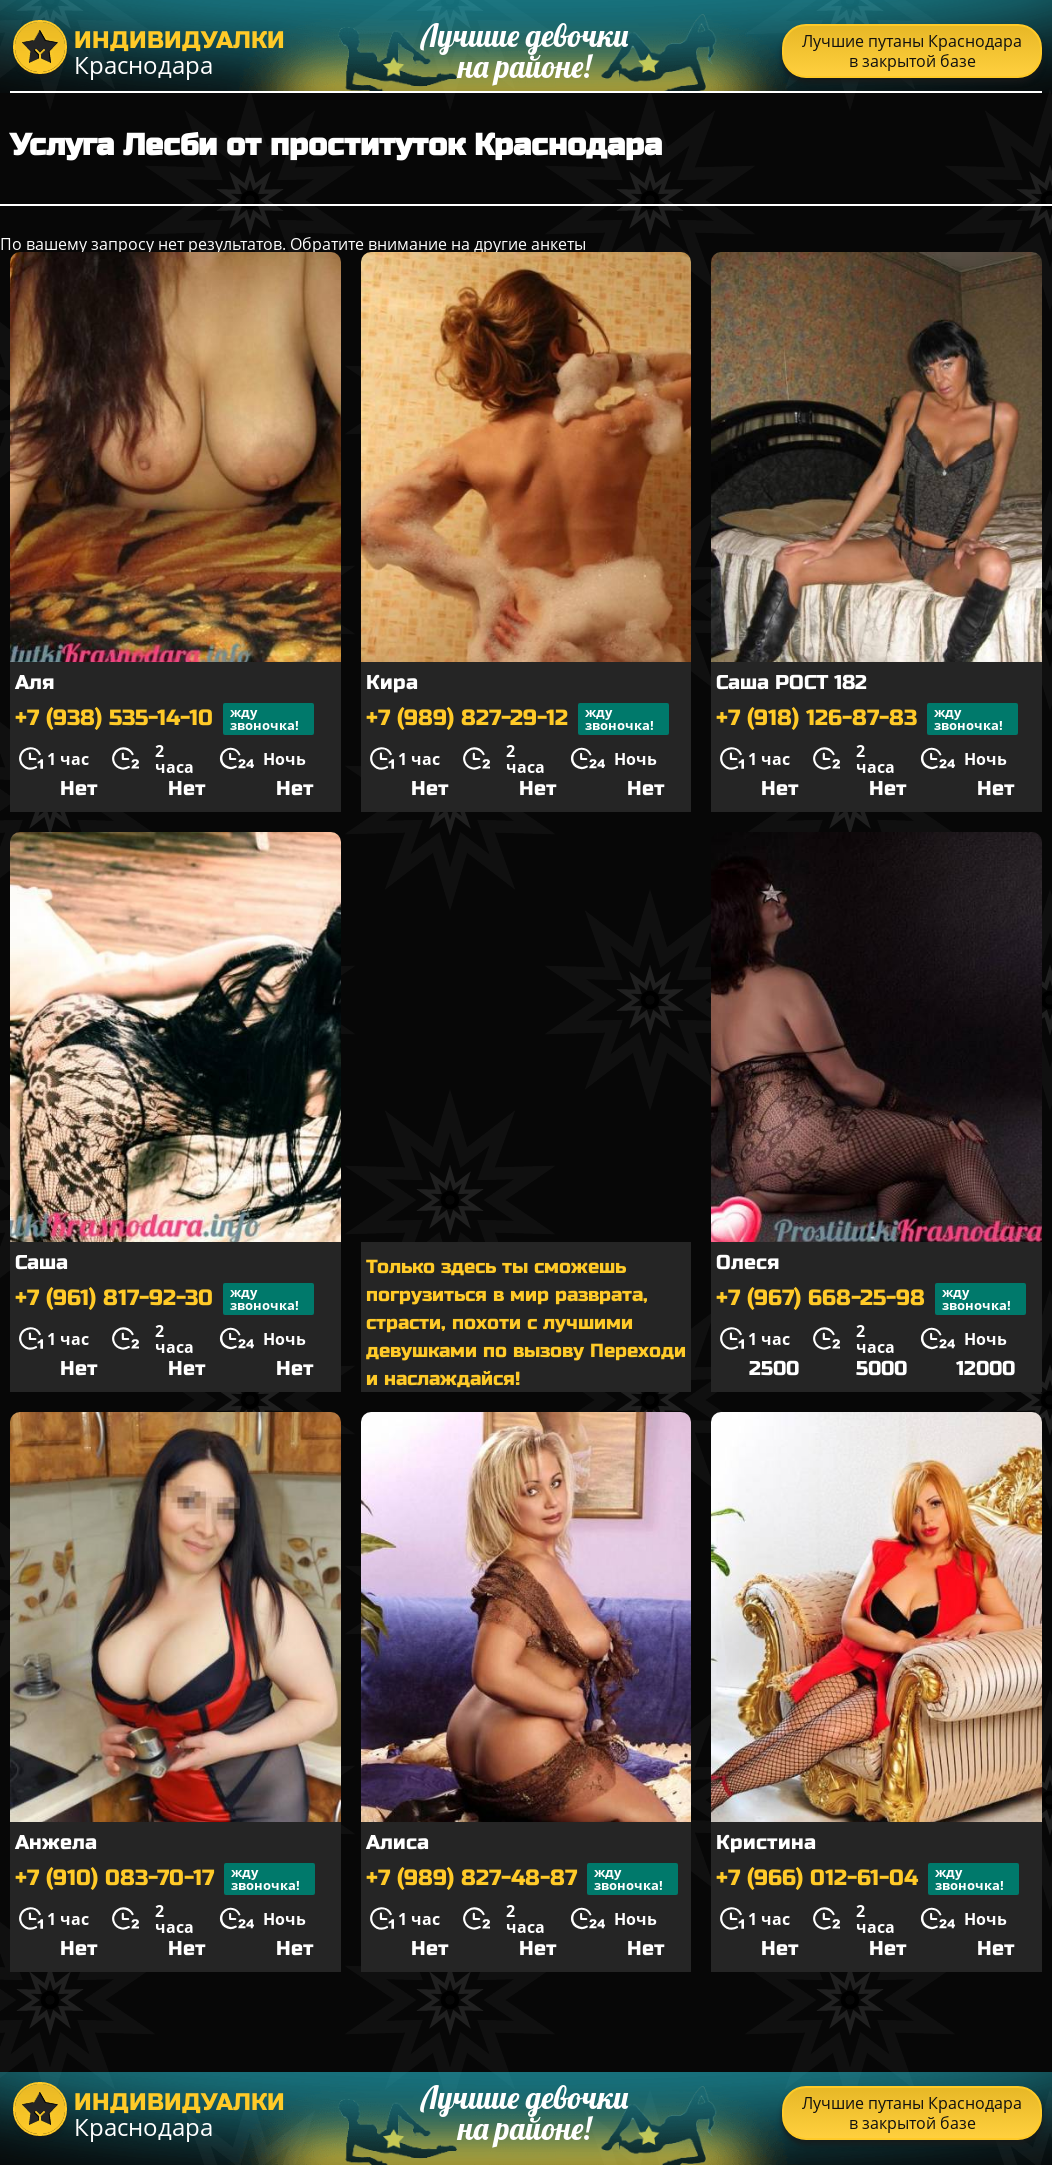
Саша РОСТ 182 (791, 682)
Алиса (397, 1842)
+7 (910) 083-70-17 (165, 1879)
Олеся (747, 1262)
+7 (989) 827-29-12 (517, 719)
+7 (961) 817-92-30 (164, 1299)
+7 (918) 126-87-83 (867, 719)
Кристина (766, 1842)
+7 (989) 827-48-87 (522, 1879)
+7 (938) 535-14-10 (164, 719)
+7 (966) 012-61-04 (867, 1879)
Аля (34, 682)
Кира (392, 682)
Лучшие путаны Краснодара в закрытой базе (912, 51)
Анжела (56, 1842)
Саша (41, 1262)
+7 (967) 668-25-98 (871, 1299)
